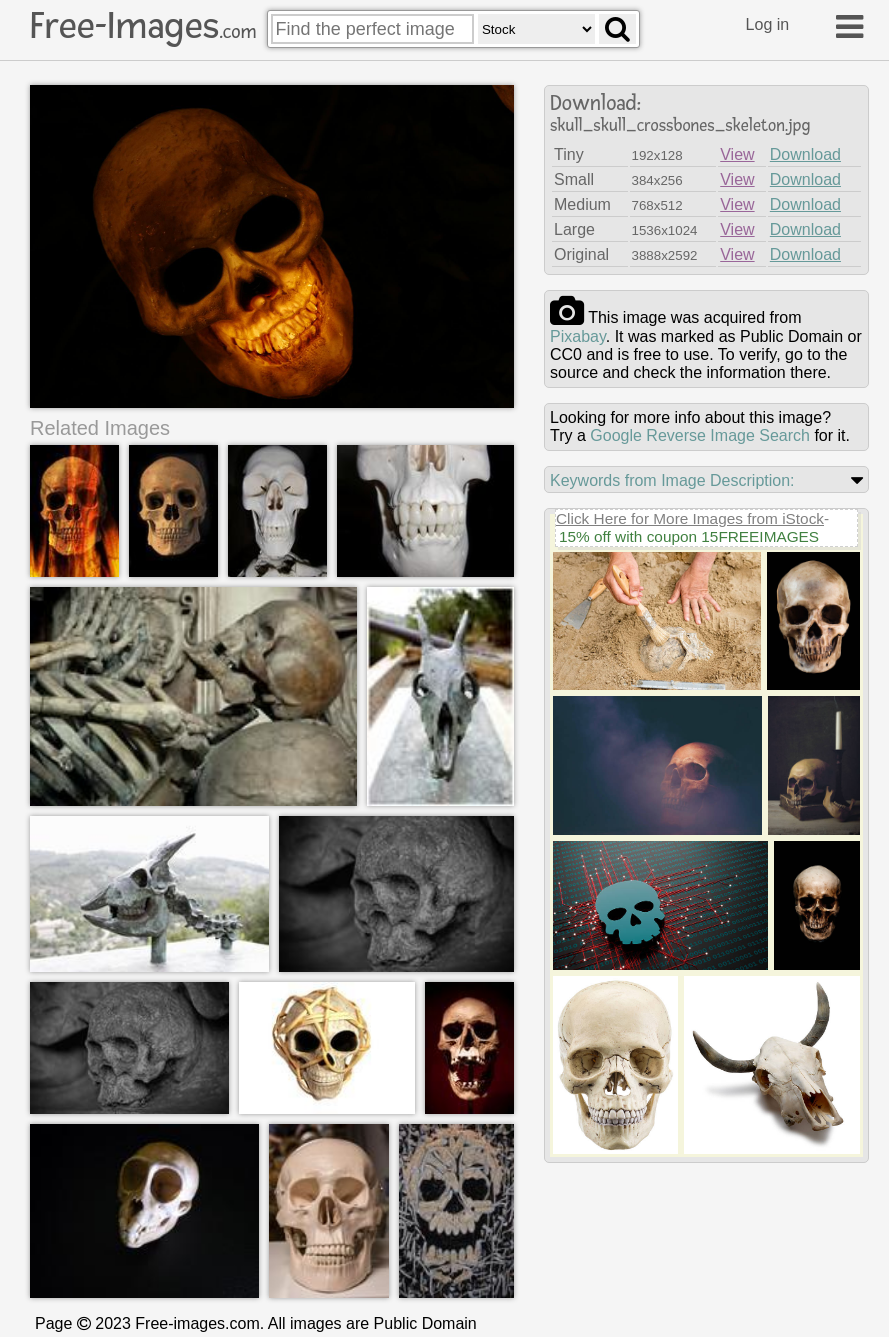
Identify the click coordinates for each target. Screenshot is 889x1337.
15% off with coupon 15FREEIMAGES (689, 536)
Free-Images (143, 26)
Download (805, 154)
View (737, 154)
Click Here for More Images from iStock (690, 518)
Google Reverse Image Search (700, 435)
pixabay (578, 336)
